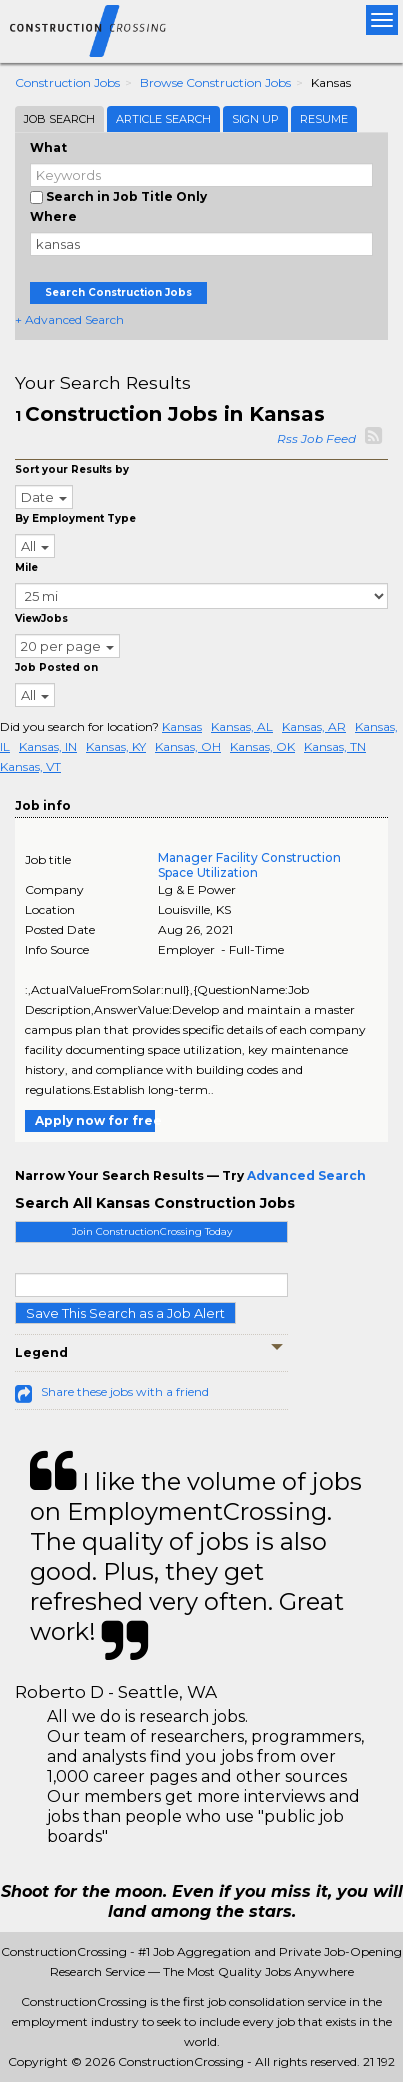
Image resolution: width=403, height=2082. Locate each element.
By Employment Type (75, 518)
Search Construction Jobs (118, 292)
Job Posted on (56, 667)
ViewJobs (41, 618)
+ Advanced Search (69, 319)
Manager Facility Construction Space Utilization (249, 865)
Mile (26, 567)
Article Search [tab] (163, 119)
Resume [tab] (324, 119)
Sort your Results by (72, 469)
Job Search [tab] (59, 119)
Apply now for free (95, 1120)
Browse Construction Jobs (215, 82)
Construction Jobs (67, 82)
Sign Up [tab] (255, 119)
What (48, 147)
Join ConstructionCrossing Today (152, 1231)
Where (53, 216)
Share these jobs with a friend (125, 1391)
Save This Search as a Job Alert (125, 1313)
